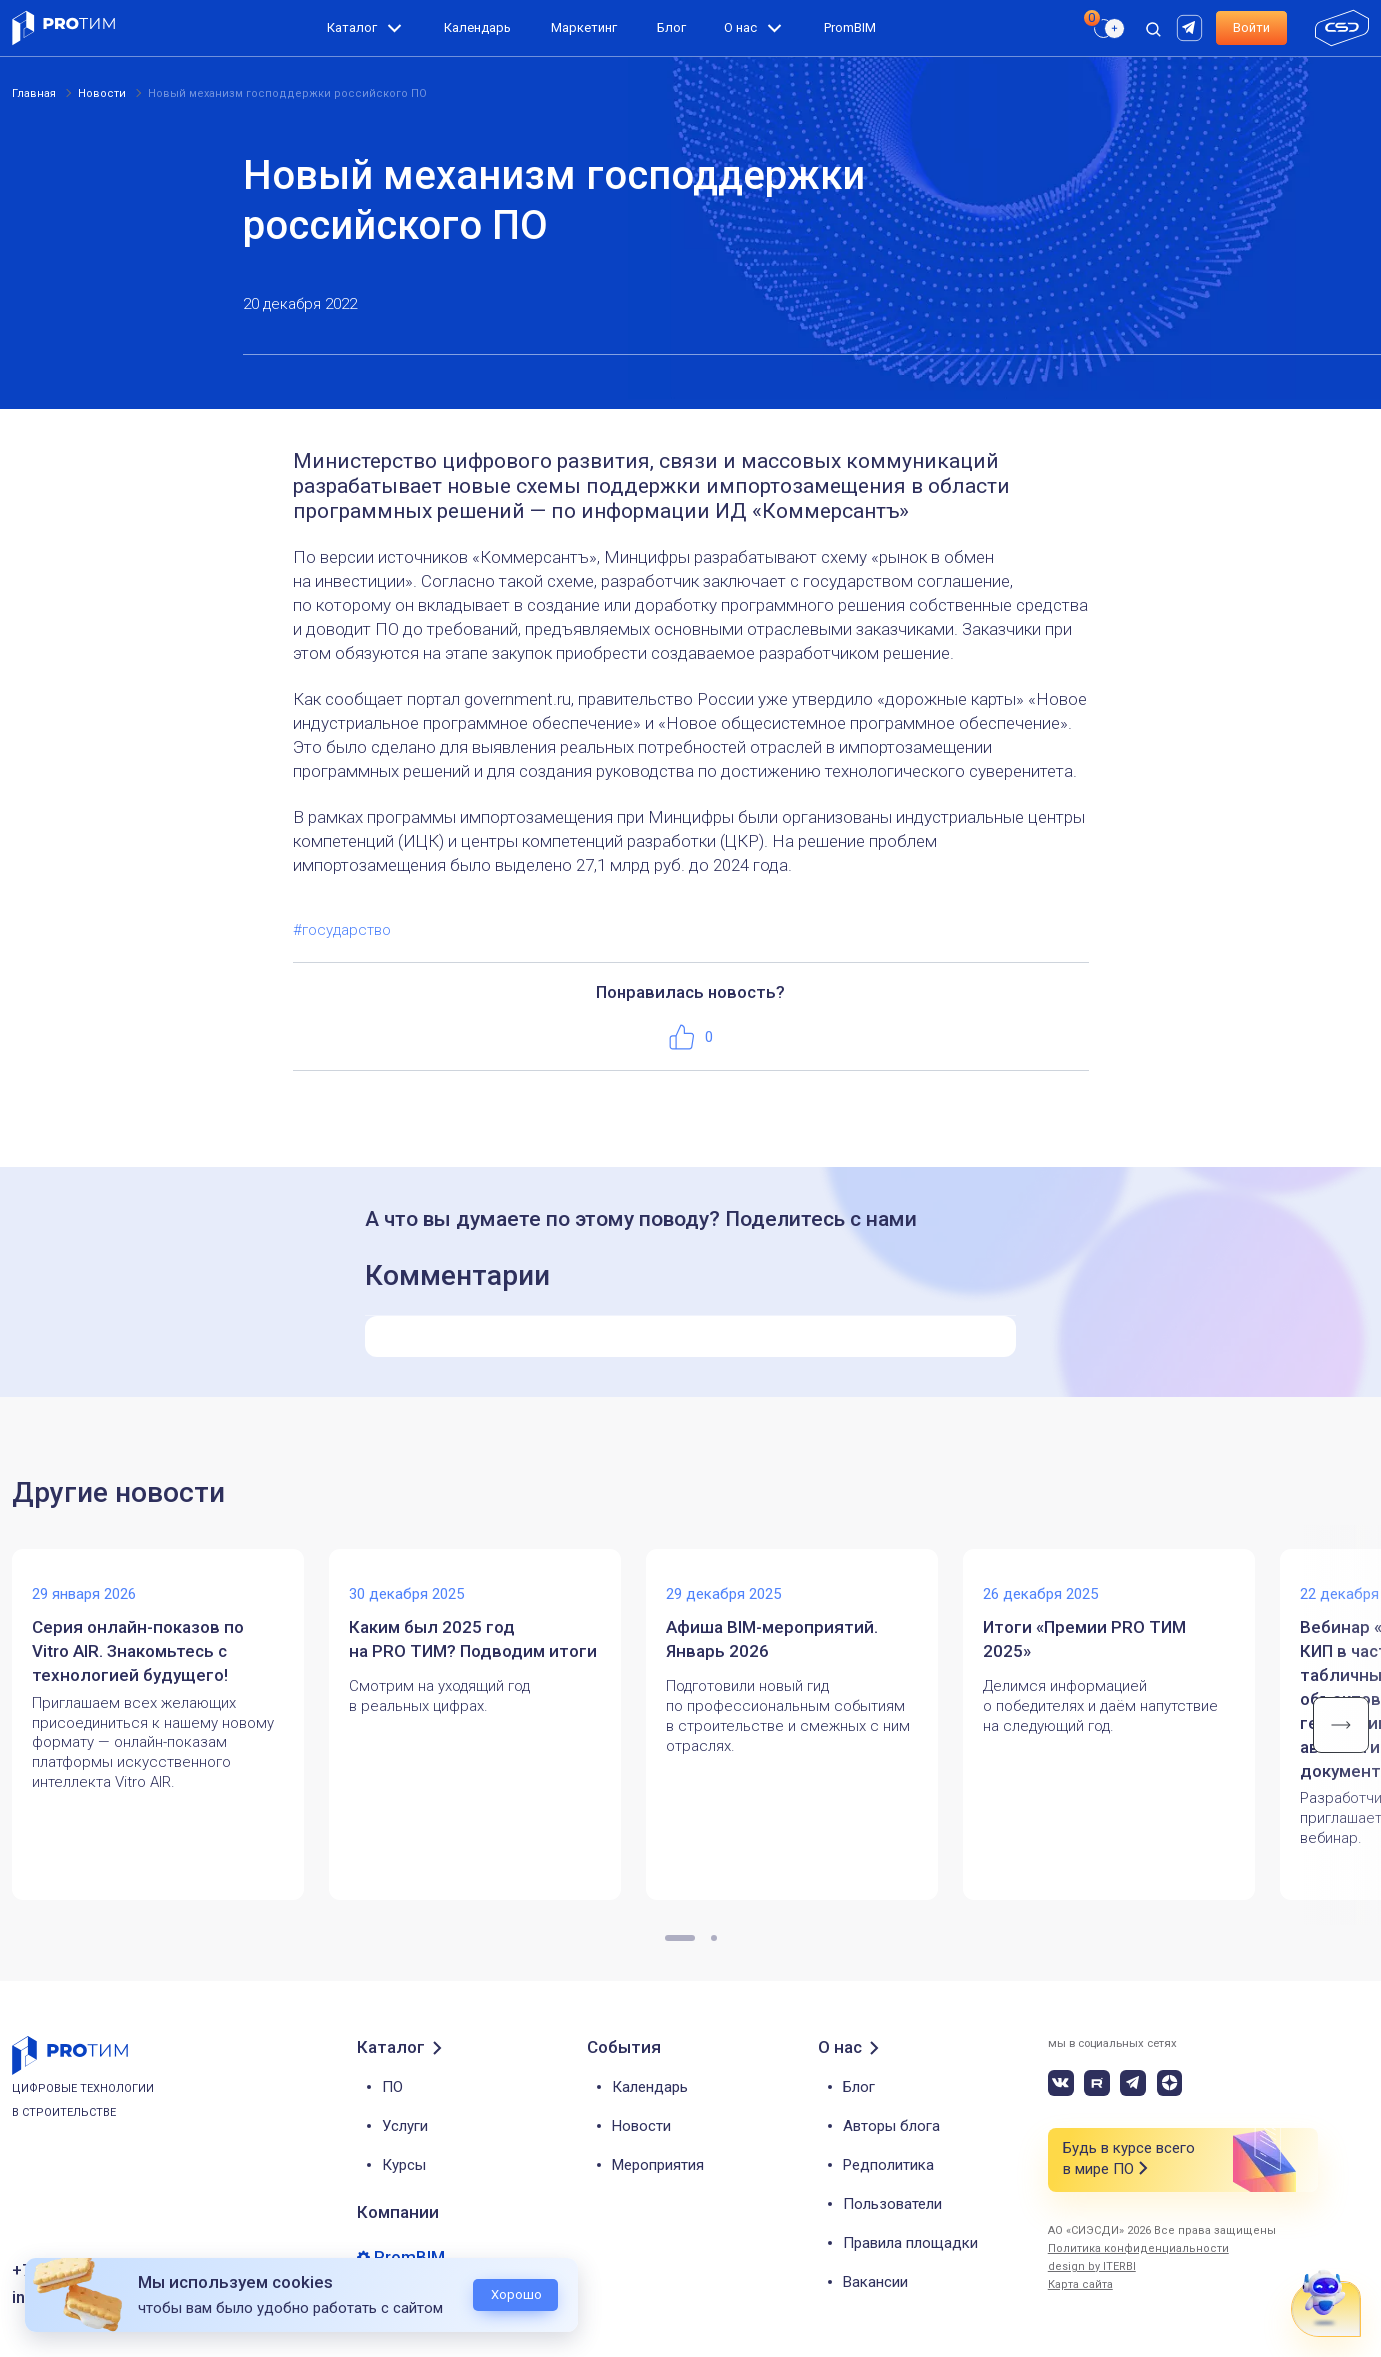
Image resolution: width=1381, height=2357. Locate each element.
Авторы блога (891, 2126)
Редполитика (888, 2165)
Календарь (477, 27)
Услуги (405, 2126)
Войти (1251, 27)
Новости (641, 2126)
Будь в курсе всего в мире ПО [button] (1129, 2159)
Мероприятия (658, 2165)
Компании (398, 2212)
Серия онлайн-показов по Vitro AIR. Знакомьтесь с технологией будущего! (138, 1651)
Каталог (352, 27)
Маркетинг (584, 27)
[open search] (1153, 28)
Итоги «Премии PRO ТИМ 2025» (1084, 1639)
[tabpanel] (170, 1725)
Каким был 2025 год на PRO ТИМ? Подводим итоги (473, 1639)
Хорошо (516, 2294)
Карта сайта (1080, 2284)
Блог (671, 27)
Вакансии (875, 2282)
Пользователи (892, 2204)
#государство (342, 930)
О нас (740, 27)
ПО (392, 2087)
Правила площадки (910, 2243)
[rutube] (1192, 26)
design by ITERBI (1092, 2266)
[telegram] (1133, 2083)
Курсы (404, 2165)
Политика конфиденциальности (1138, 2248)
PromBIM (850, 27)
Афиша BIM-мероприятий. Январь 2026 (772, 1639)
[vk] (1061, 2083)
